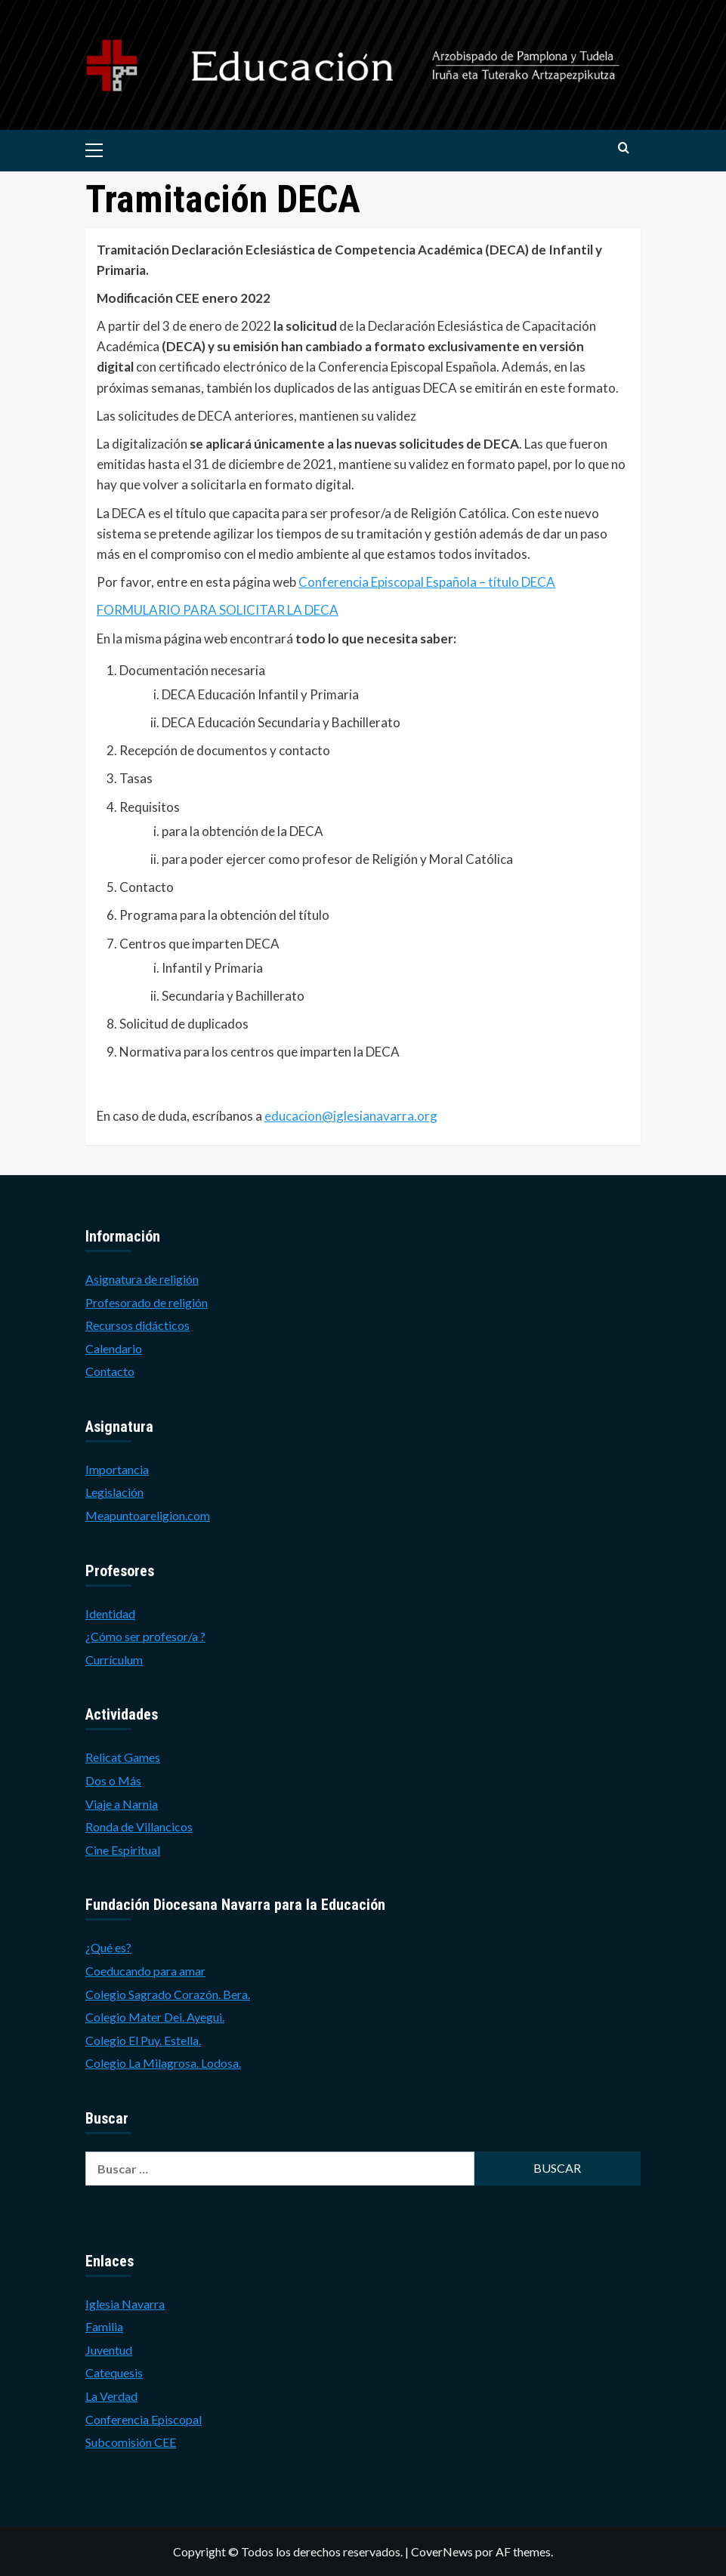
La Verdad (111, 2396)
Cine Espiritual (122, 1850)
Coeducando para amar (145, 1971)
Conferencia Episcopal (143, 2419)
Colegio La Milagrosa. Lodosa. (163, 2063)
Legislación (114, 1492)
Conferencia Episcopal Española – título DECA (426, 582)
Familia (104, 2326)
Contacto (109, 1371)
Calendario (113, 1348)
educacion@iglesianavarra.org (350, 1116)
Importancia (117, 1469)
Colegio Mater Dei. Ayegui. (154, 2017)
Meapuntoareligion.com (147, 1515)
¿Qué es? (108, 1947)
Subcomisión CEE (130, 2442)
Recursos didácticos (137, 1325)
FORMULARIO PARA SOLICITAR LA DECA (217, 610)
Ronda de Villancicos (139, 1826)
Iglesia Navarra (125, 2304)
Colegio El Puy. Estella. (143, 2040)
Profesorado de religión (146, 1302)
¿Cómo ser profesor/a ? (145, 1636)
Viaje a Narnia (121, 1804)
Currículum (114, 1659)
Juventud (108, 2350)
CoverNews (442, 2551)
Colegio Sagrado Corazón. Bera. (167, 1994)
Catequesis (114, 2372)
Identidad (110, 1613)
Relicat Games (122, 1757)
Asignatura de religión (142, 1279)
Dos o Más (113, 1780)
